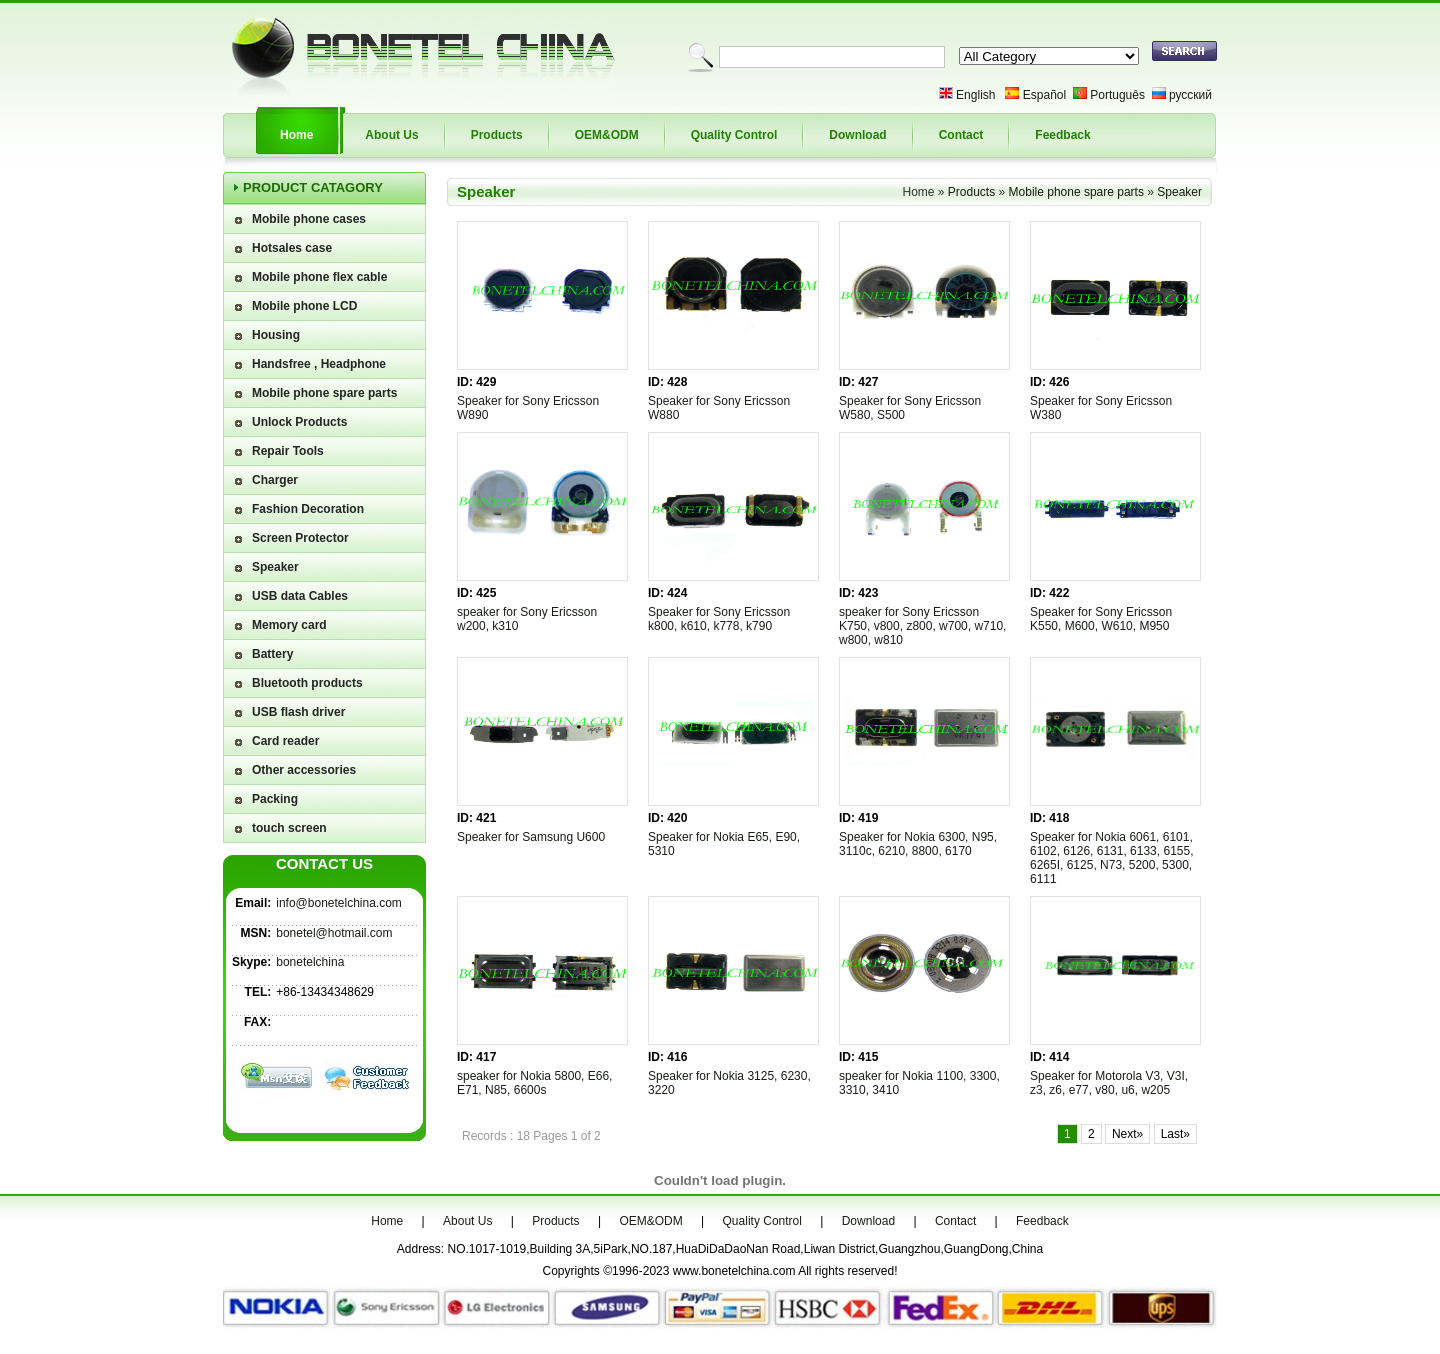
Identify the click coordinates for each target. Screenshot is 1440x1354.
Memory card (289, 625)
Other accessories (304, 770)
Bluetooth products (307, 683)
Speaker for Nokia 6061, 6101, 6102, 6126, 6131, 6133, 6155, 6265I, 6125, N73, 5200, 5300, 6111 (1111, 858)
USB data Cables (300, 596)
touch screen (289, 828)
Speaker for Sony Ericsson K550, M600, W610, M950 (1101, 619)
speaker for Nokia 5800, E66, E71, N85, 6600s (534, 1083)
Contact (961, 135)
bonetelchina (310, 962)
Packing (275, 799)
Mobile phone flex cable (319, 277)
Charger (275, 480)
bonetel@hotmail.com (334, 933)
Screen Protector (300, 538)
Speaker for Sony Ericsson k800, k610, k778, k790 (719, 619)
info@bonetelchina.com (339, 903)
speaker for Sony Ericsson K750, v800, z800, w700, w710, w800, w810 (922, 626)
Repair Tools (288, 451)
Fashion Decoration (308, 509)
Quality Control (734, 135)
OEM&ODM (607, 135)
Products (497, 135)
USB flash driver (298, 712)
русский (1190, 95)
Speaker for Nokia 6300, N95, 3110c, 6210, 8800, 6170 (918, 844)
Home (296, 135)
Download (857, 135)
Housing (276, 335)
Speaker (275, 567)
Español (1044, 95)
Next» (1127, 1134)
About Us (391, 135)
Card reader (285, 741)
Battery (272, 654)
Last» (1175, 1134)
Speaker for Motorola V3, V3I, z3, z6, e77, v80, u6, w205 (1109, 1083)
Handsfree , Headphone (319, 364)
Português (1117, 95)
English (975, 95)
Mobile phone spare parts (324, 393)
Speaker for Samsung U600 (531, 837)
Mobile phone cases (309, 219)
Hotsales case (292, 248)
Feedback (1062, 135)
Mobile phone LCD (304, 306)
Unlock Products (299, 422)
